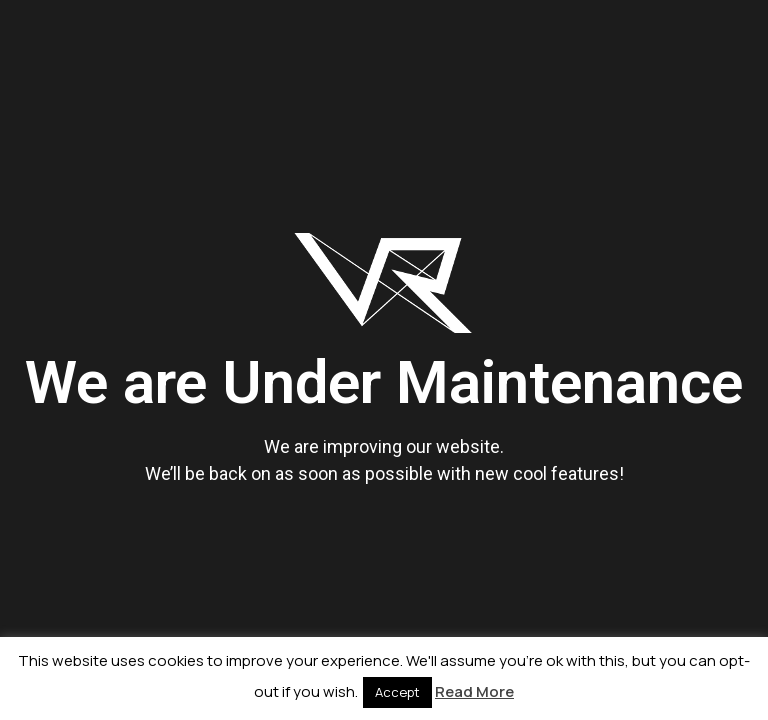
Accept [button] (397, 692)
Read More (474, 691)
